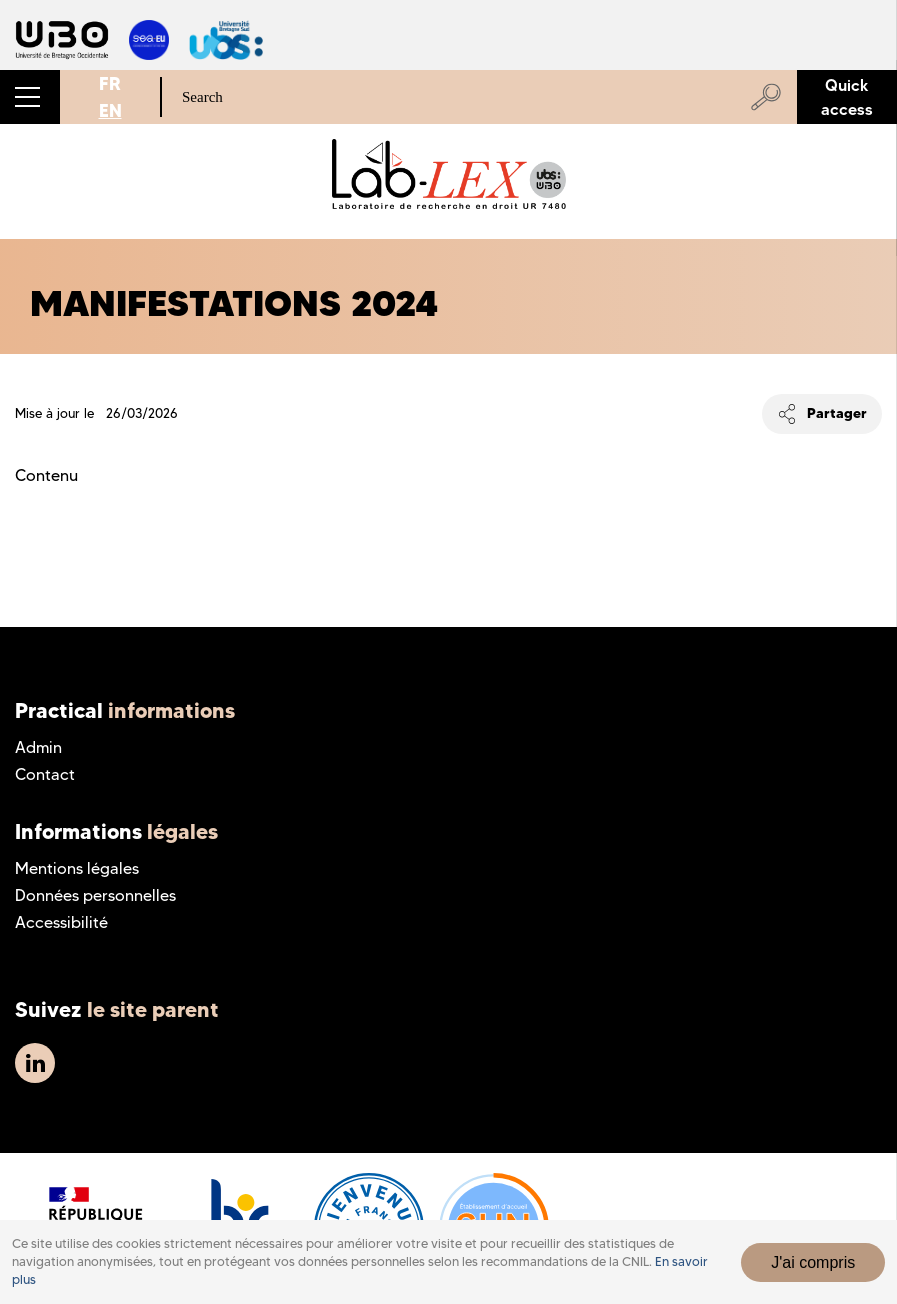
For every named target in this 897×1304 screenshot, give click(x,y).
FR (110, 83)
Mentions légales (77, 868)
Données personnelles (95, 895)
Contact (45, 774)
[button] (30, 97)
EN (110, 110)
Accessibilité (61, 922)
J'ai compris (813, 1262)
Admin (38, 747)
